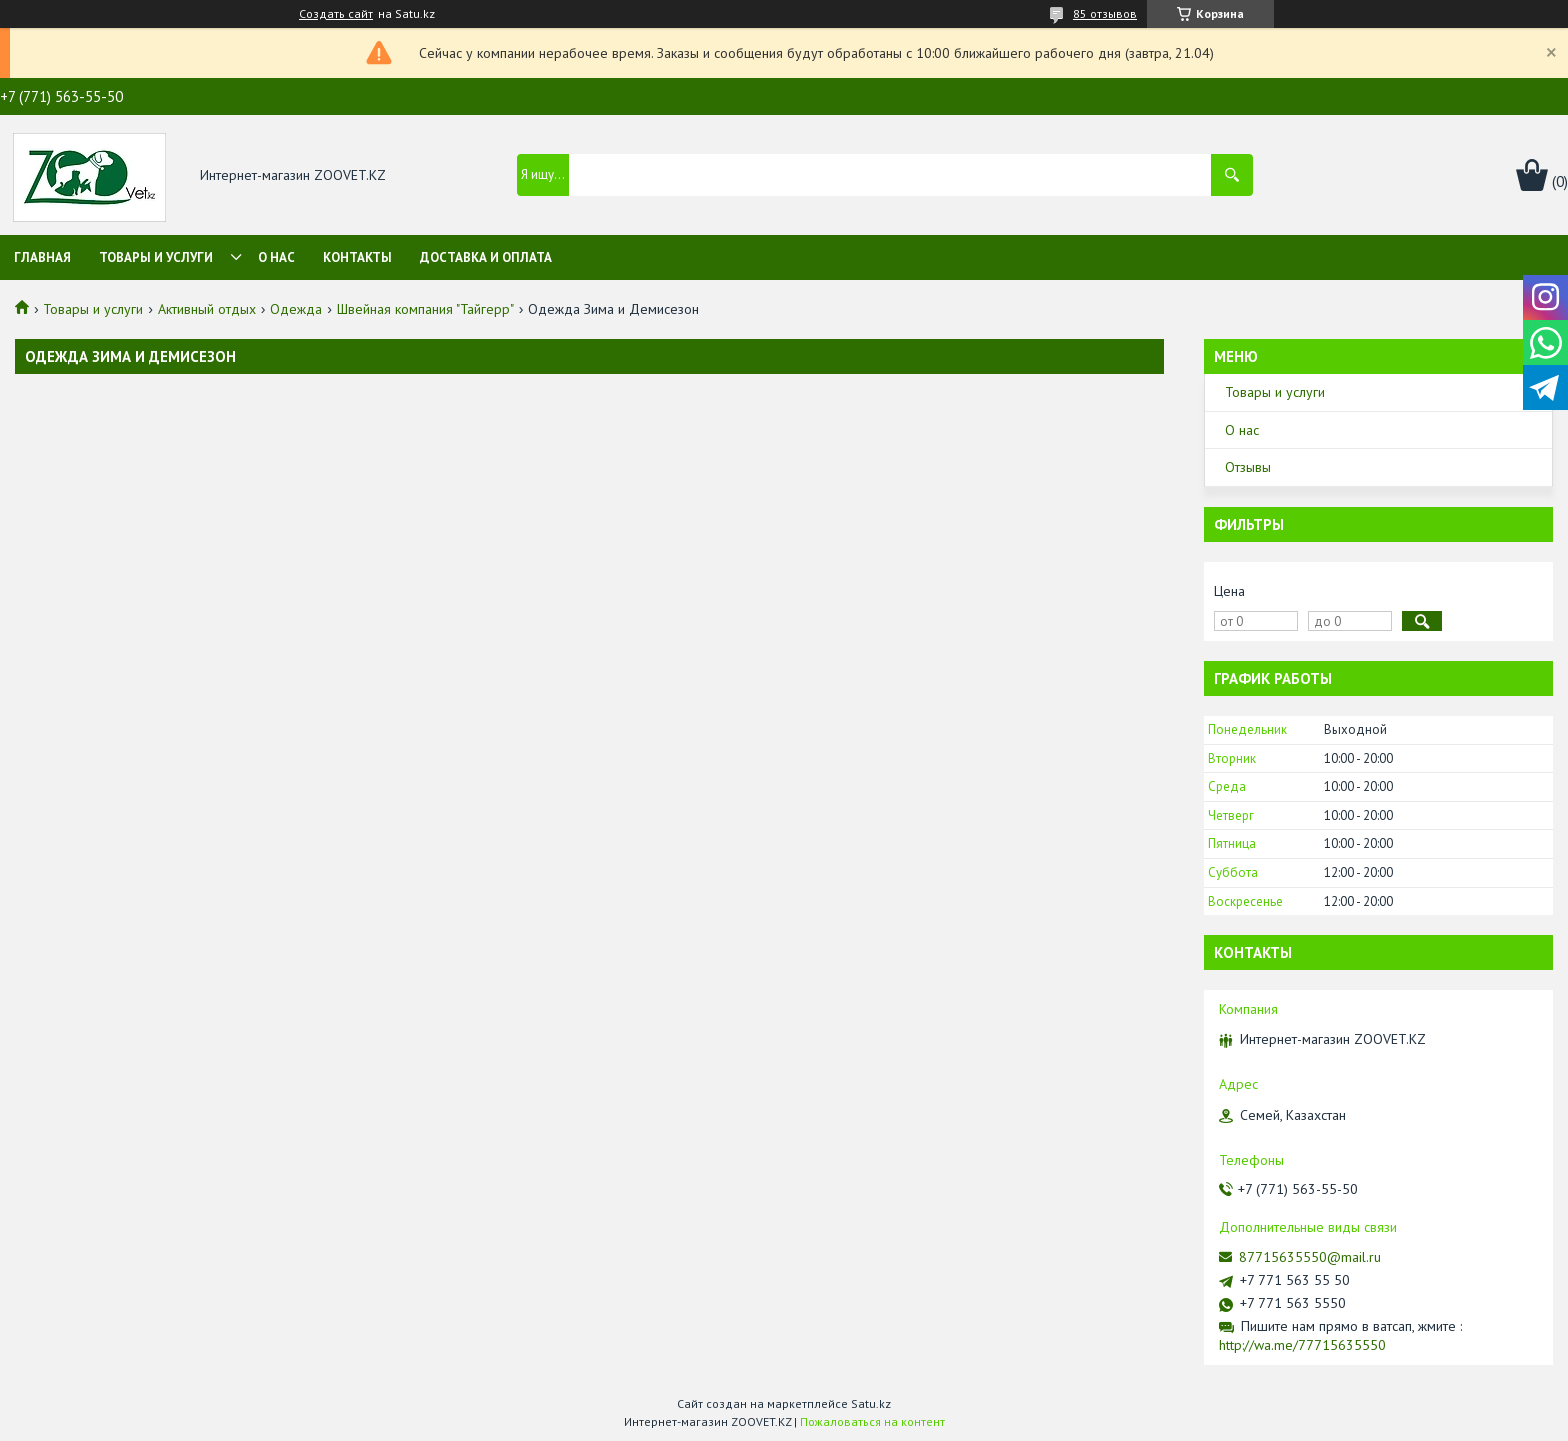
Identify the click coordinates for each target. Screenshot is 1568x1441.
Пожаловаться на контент (872, 1421)
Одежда (296, 309)
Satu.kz (871, 1403)
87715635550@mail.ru (1310, 1257)
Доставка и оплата (486, 257)
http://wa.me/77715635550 (1302, 1345)
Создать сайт (336, 14)
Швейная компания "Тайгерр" (425, 309)
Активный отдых (207, 309)
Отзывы (1248, 467)
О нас (276, 257)
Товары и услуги (156, 257)
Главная (42, 257)
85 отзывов (1105, 13)
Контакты (357, 257)
